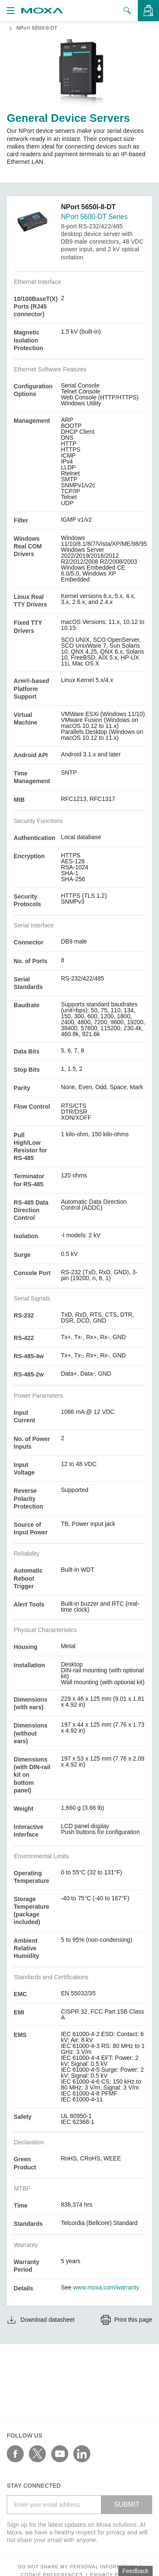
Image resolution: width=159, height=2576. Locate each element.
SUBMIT (126, 2504)
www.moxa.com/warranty (106, 2287)
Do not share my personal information (77, 2567)
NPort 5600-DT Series (94, 216)
